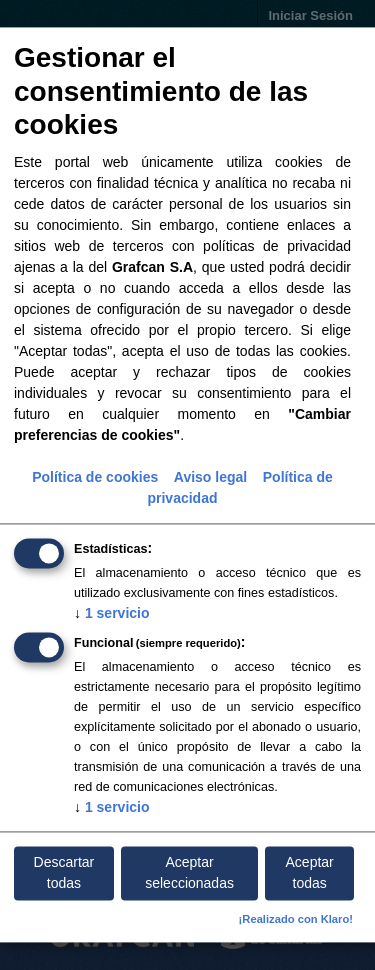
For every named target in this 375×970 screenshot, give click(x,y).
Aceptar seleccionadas (189, 872)
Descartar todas (64, 872)
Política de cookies (95, 477)
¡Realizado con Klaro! (296, 920)
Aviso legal (210, 477)
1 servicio (112, 613)
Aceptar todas (310, 872)
